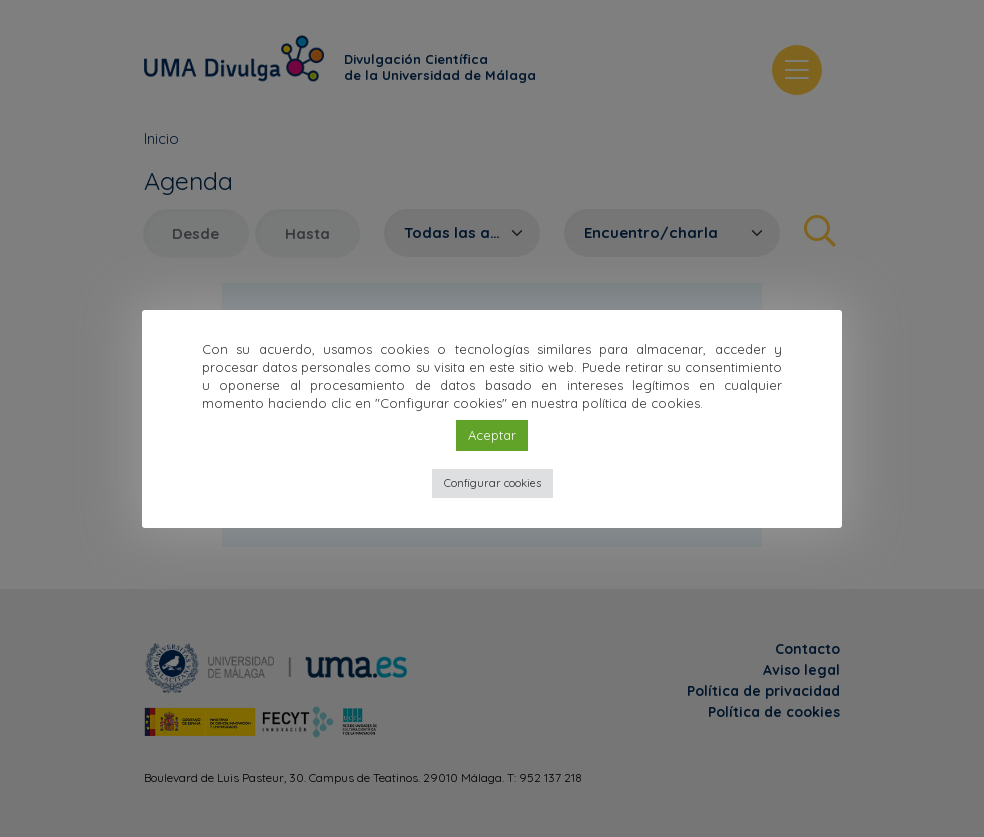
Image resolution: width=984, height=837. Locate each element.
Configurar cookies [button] (492, 483)
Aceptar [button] (492, 435)
